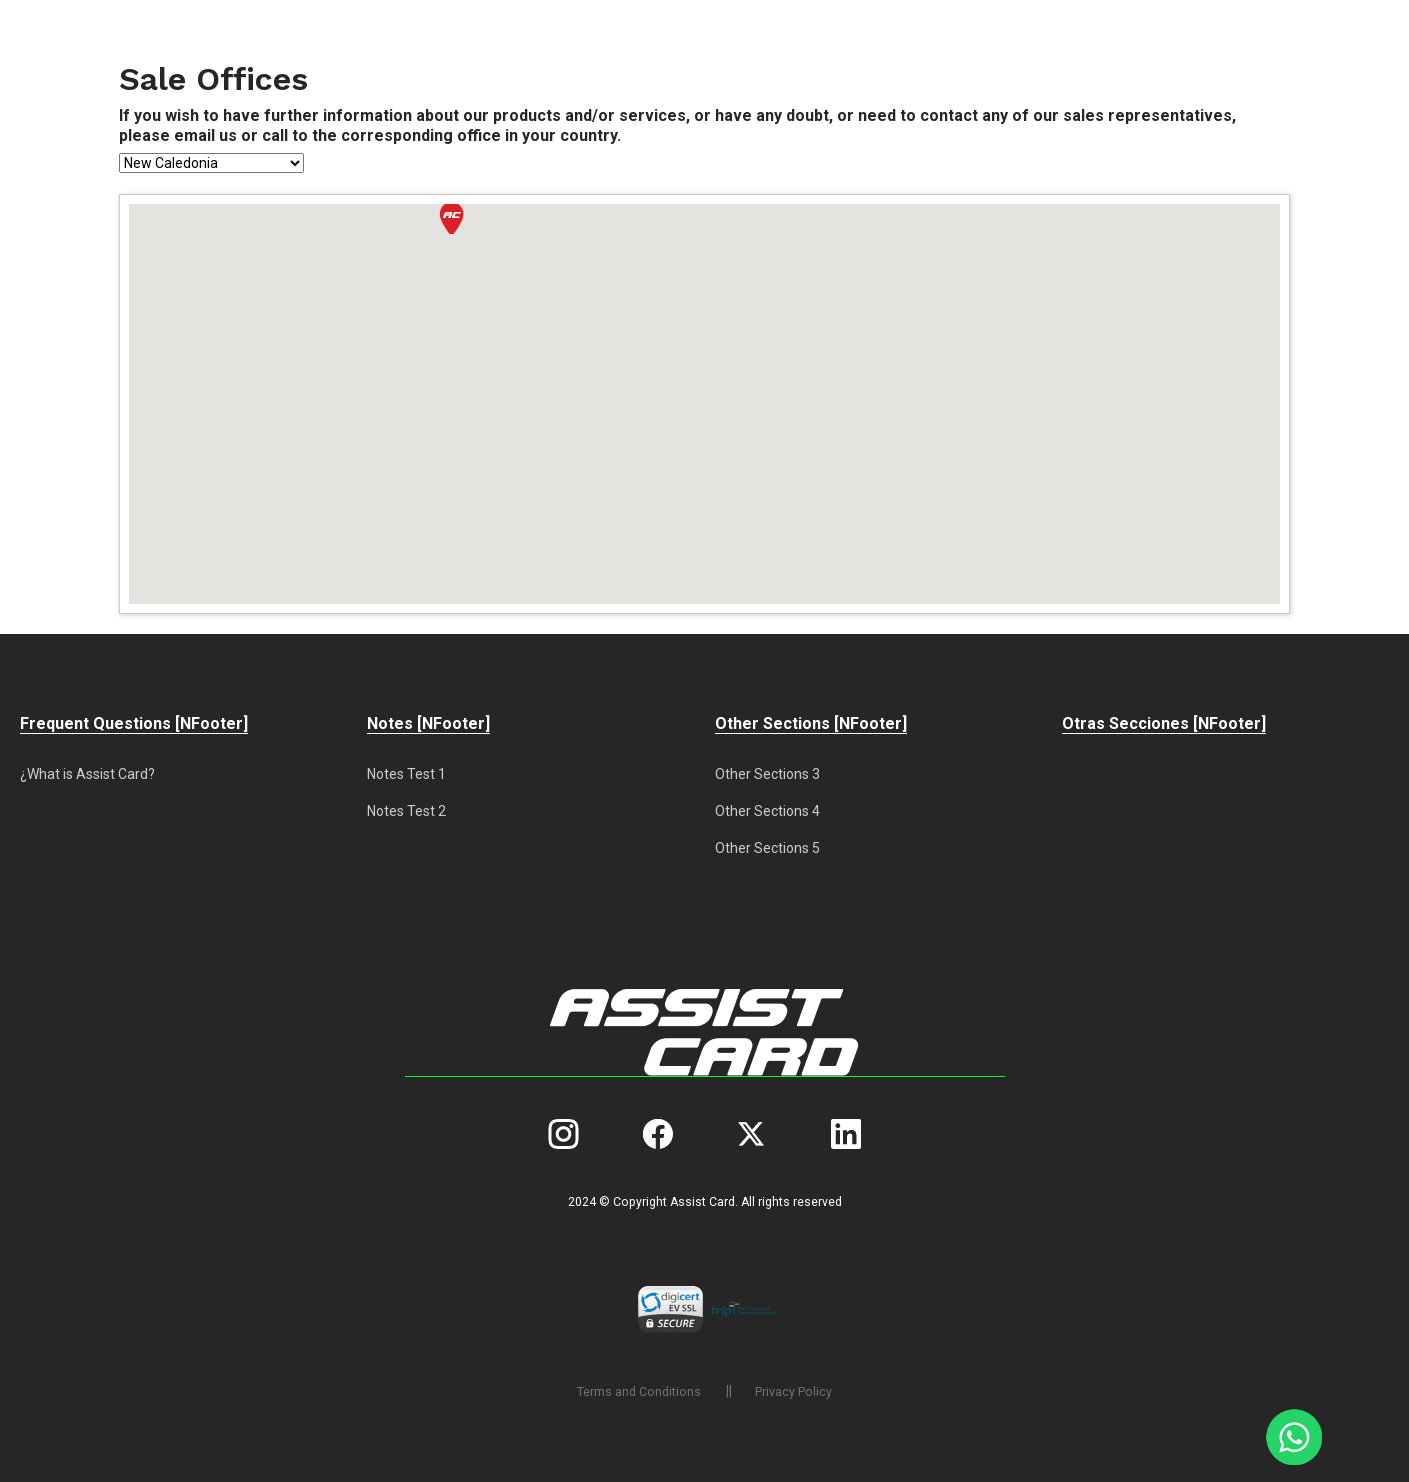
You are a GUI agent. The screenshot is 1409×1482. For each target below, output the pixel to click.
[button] (452, 218)
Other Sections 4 (767, 811)
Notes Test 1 (406, 774)
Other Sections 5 (767, 848)
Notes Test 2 (406, 811)
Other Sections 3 (767, 774)
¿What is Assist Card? (87, 774)
